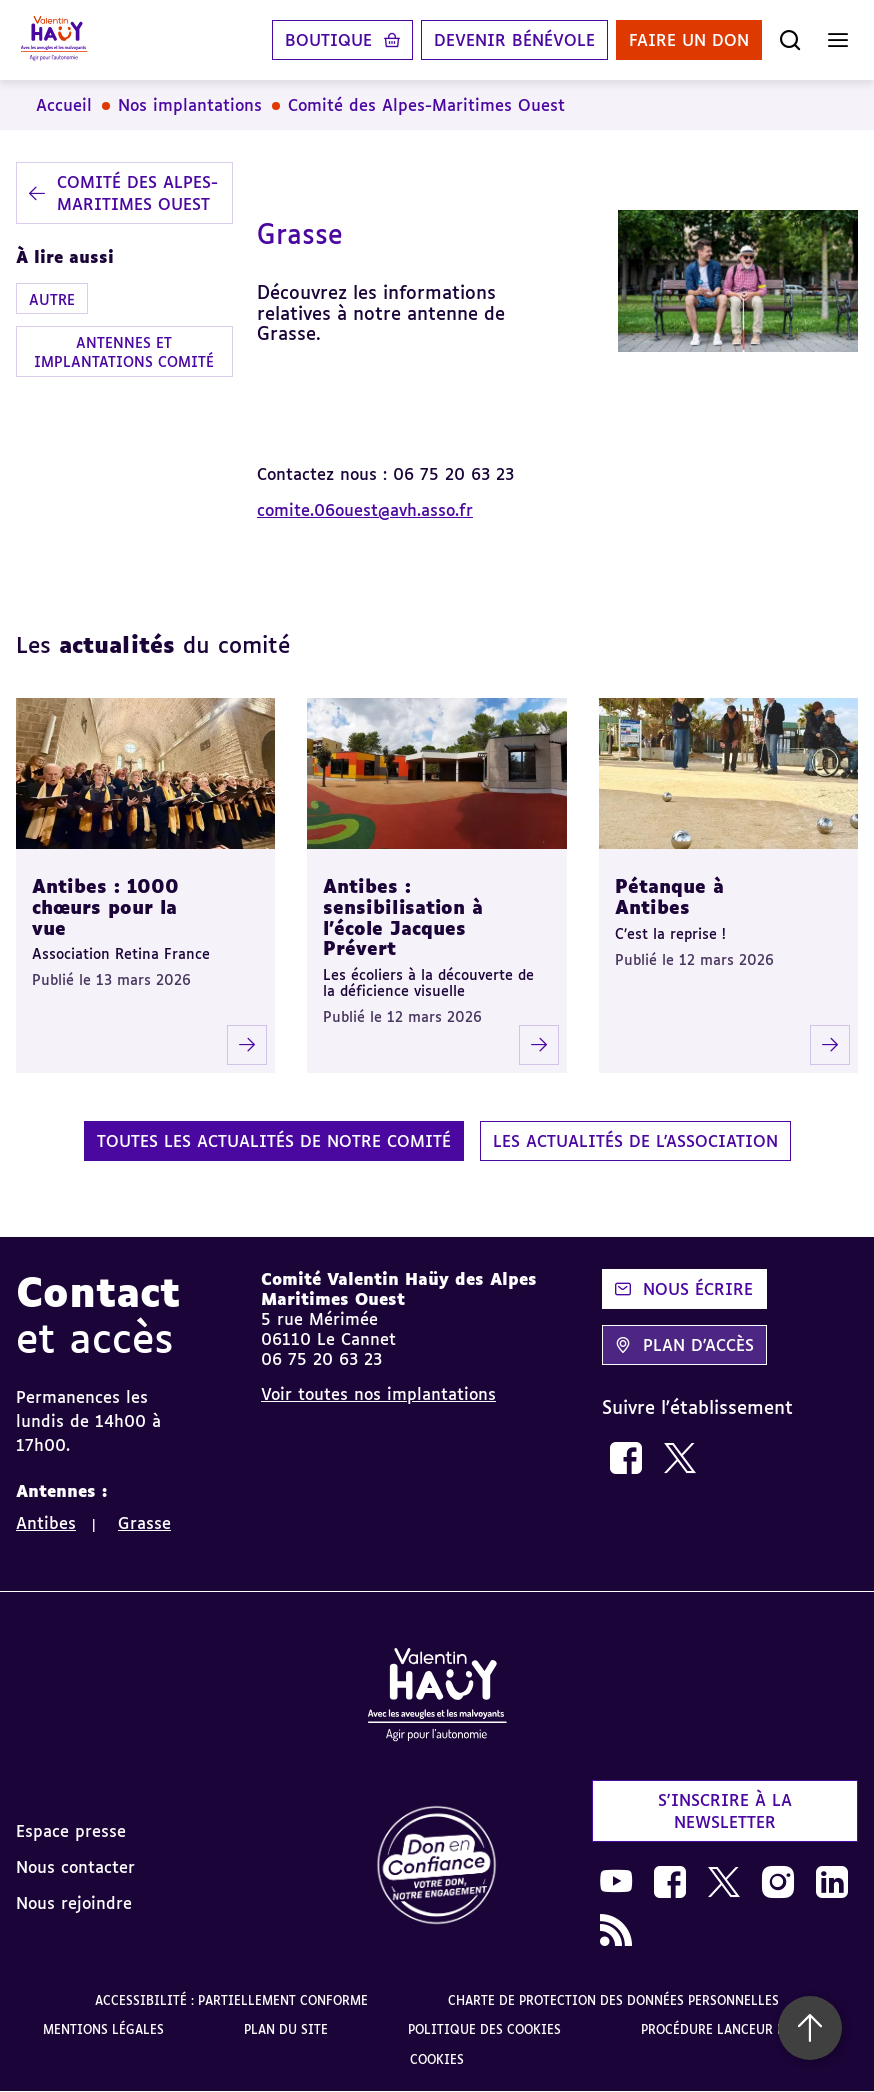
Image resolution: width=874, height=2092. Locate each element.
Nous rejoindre (74, 1903)
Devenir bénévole (514, 40)
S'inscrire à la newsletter (725, 1811)
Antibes (46, 1523)
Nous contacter (75, 1867)
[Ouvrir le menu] (838, 40)
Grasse (144, 1523)
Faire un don (689, 40)
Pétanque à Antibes (669, 896)
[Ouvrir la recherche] (790, 40)
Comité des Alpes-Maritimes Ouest (426, 105)
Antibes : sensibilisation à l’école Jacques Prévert (403, 917)
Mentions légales (103, 2029)
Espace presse (71, 1831)
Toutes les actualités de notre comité (274, 1141)
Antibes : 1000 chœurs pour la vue (105, 906)
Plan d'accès (684, 1345)
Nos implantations (190, 105)
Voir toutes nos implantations (378, 1394)
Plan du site (286, 2029)
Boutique (328, 40)
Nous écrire (684, 1289)
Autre (52, 299)
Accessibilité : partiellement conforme (231, 2000)
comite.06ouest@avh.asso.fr (365, 510)
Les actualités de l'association (635, 1141)
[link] (626, 1458)
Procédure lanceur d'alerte (736, 2029)
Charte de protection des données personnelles (613, 2000)
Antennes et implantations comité (124, 352)
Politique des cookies (484, 2029)
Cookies (437, 2059)
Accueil (64, 105)
